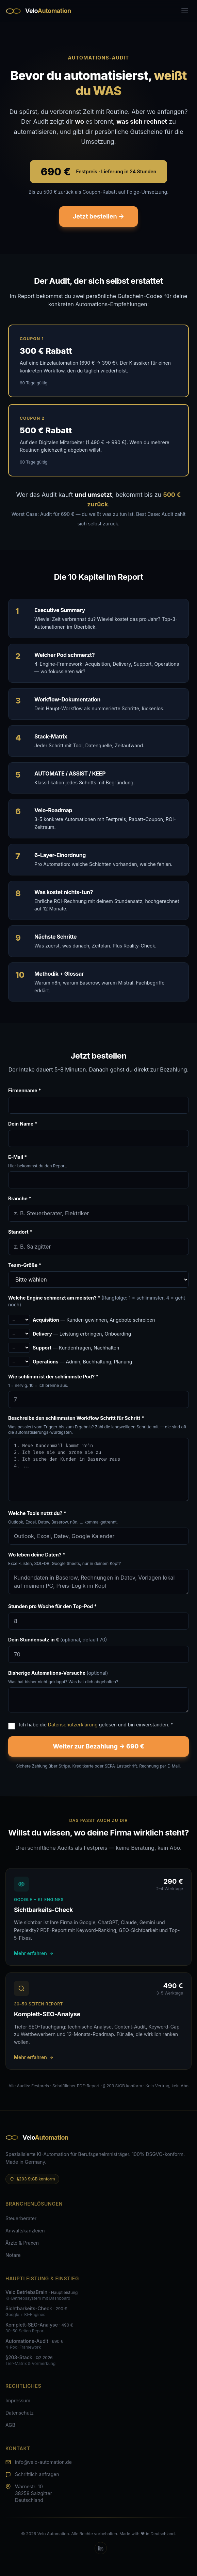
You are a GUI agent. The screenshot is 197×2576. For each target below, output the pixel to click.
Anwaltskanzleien (25, 2230)
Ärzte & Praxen (22, 2243)
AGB (10, 2425)
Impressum (17, 2400)
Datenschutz (19, 2413)
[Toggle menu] (185, 11)
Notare (13, 2255)
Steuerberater (20, 2218)
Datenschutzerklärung (73, 1724)
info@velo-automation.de (43, 2462)
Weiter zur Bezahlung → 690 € (98, 1746)
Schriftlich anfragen (37, 2474)
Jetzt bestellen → (98, 216)
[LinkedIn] (101, 2548)
